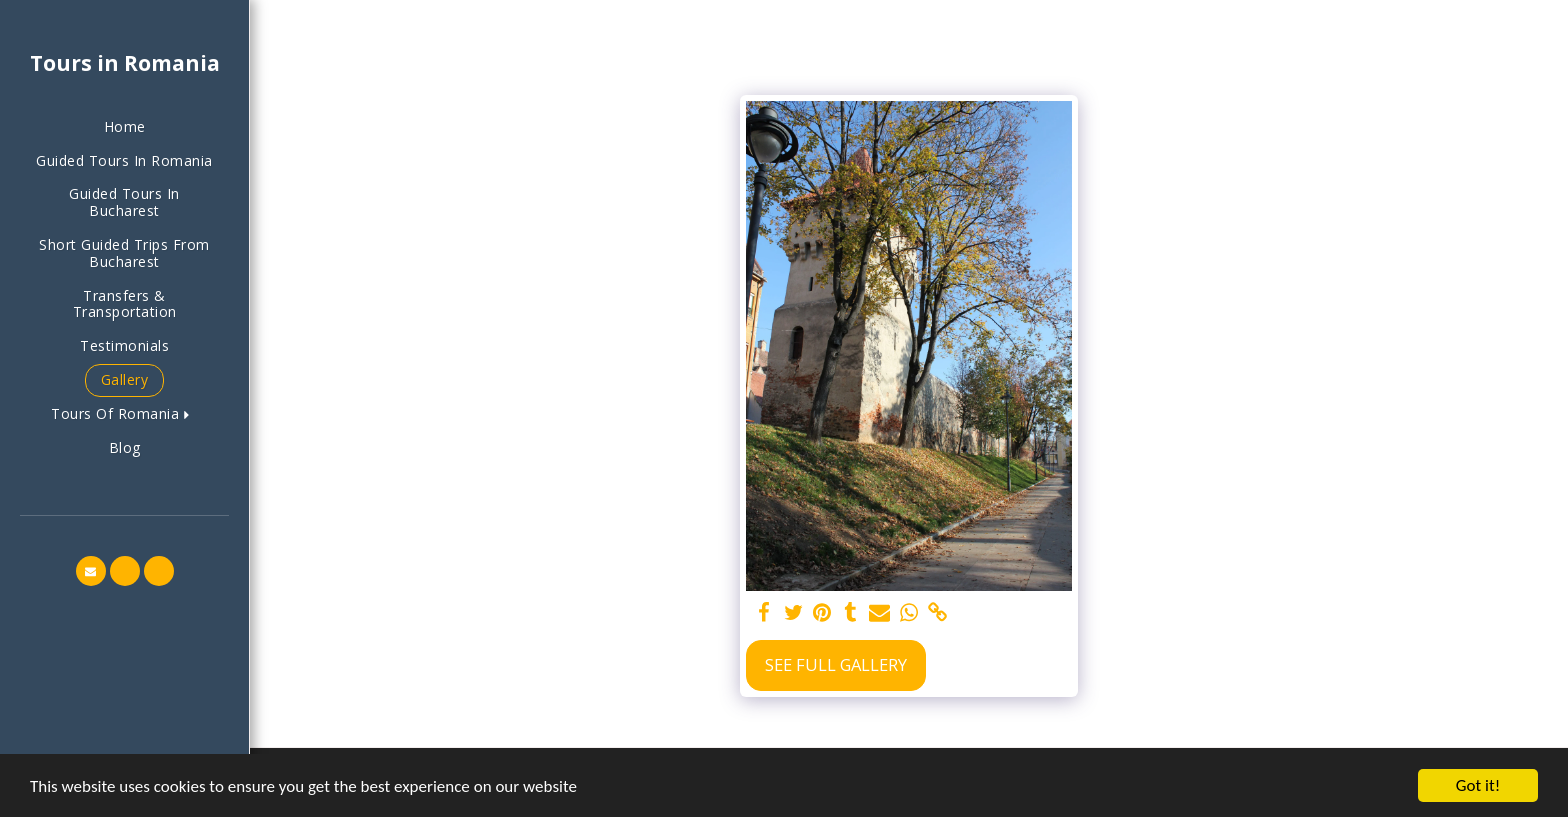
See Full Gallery (836, 664)
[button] (124, 414)
